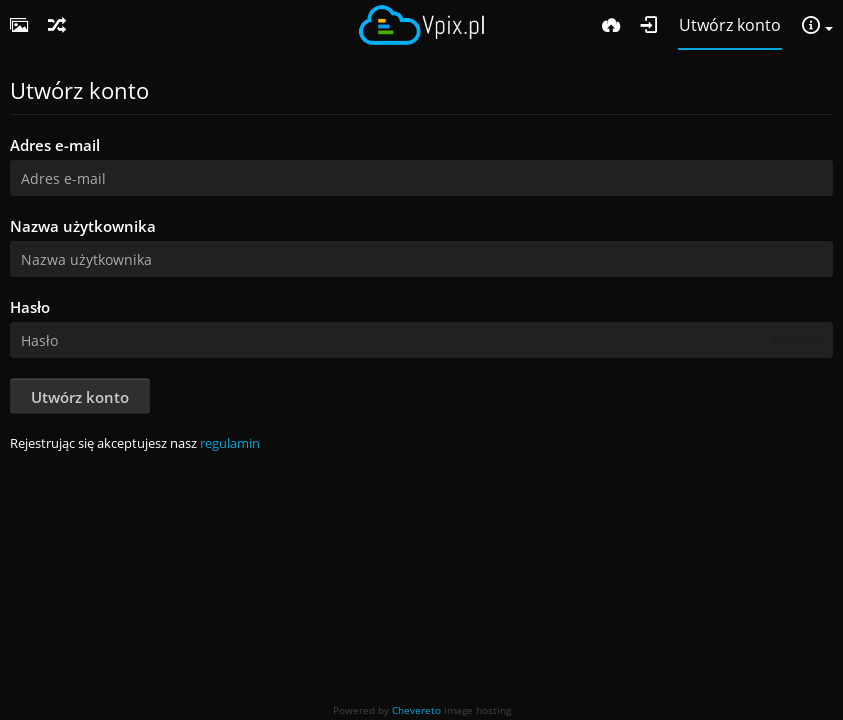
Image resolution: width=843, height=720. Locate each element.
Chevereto (416, 710)
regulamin (230, 443)
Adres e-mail (55, 145)
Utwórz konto (80, 397)
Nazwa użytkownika (83, 226)
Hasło (30, 307)
